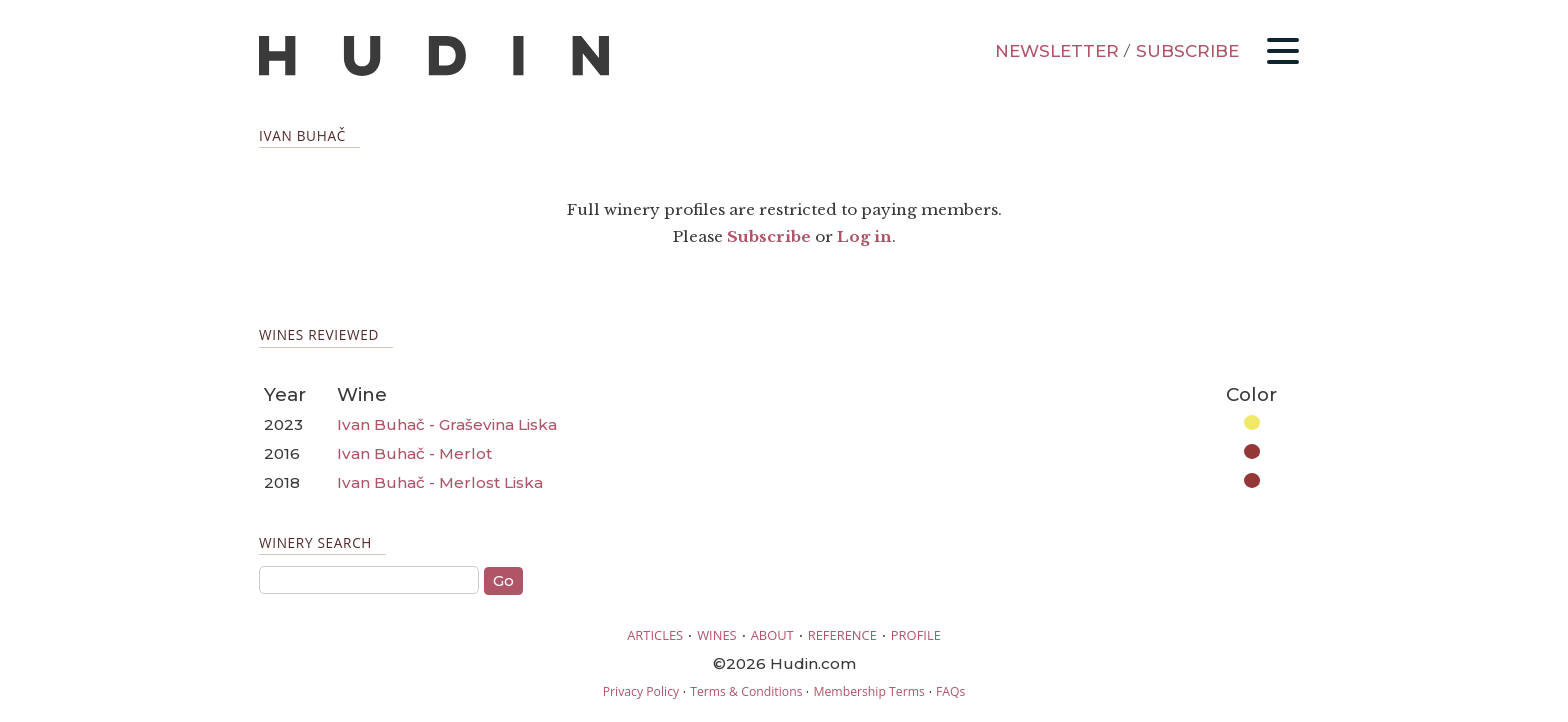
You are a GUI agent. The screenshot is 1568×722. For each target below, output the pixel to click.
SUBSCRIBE (1187, 51)
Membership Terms (868, 691)
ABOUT (772, 635)
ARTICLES (655, 635)
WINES (717, 635)
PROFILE (916, 635)
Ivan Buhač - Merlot (414, 453)
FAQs (950, 691)
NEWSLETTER (1057, 51)
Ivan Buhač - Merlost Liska (440, 482)
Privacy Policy (641, 691)
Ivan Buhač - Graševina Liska (447, 424)
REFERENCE (842, 635)
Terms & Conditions (746, 691)
